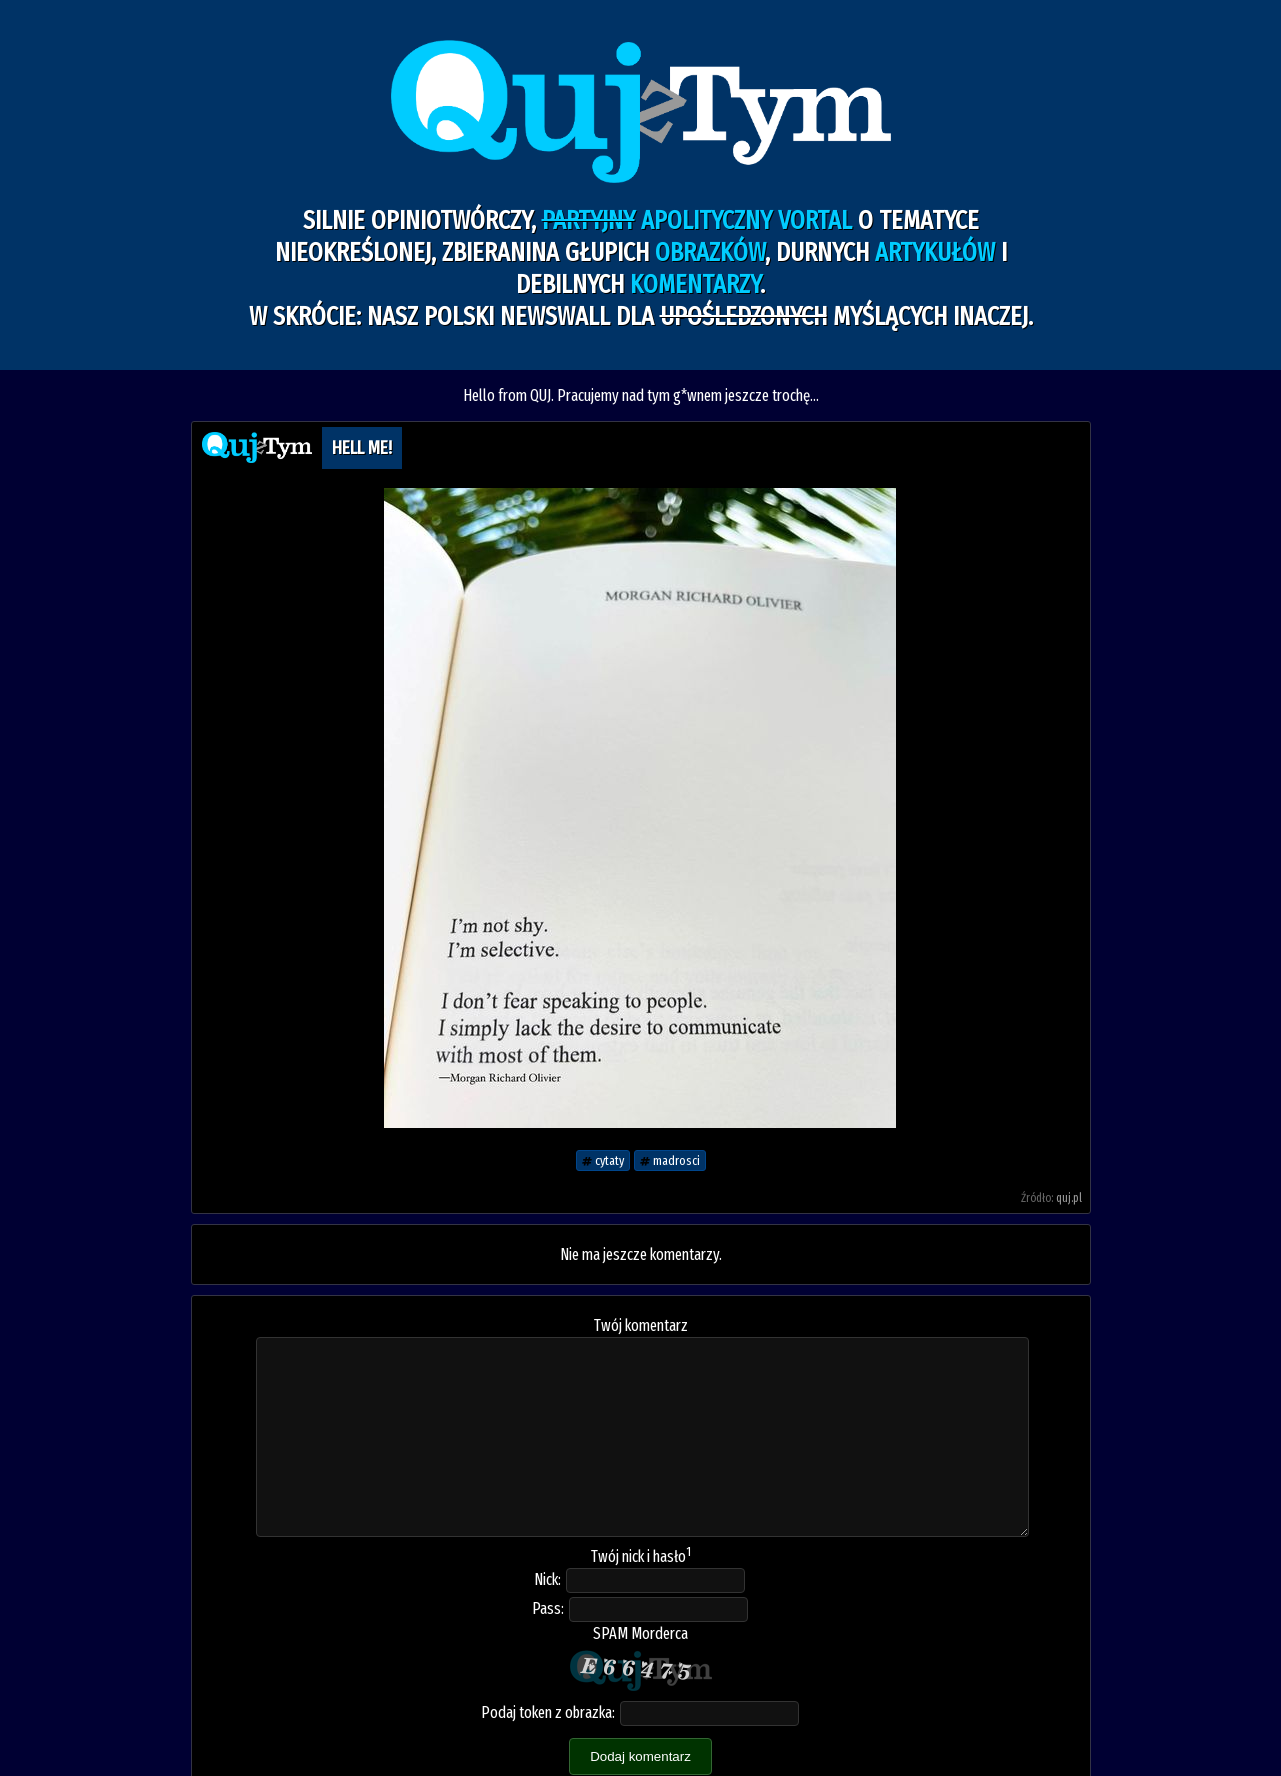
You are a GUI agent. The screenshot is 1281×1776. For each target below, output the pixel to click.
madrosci (670, 1160)
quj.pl (1069, 1198)
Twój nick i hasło (641, 1556)
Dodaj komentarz (640, 1756)
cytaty (603, 1160)
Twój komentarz (641, 1325)
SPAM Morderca (640, 1633)
